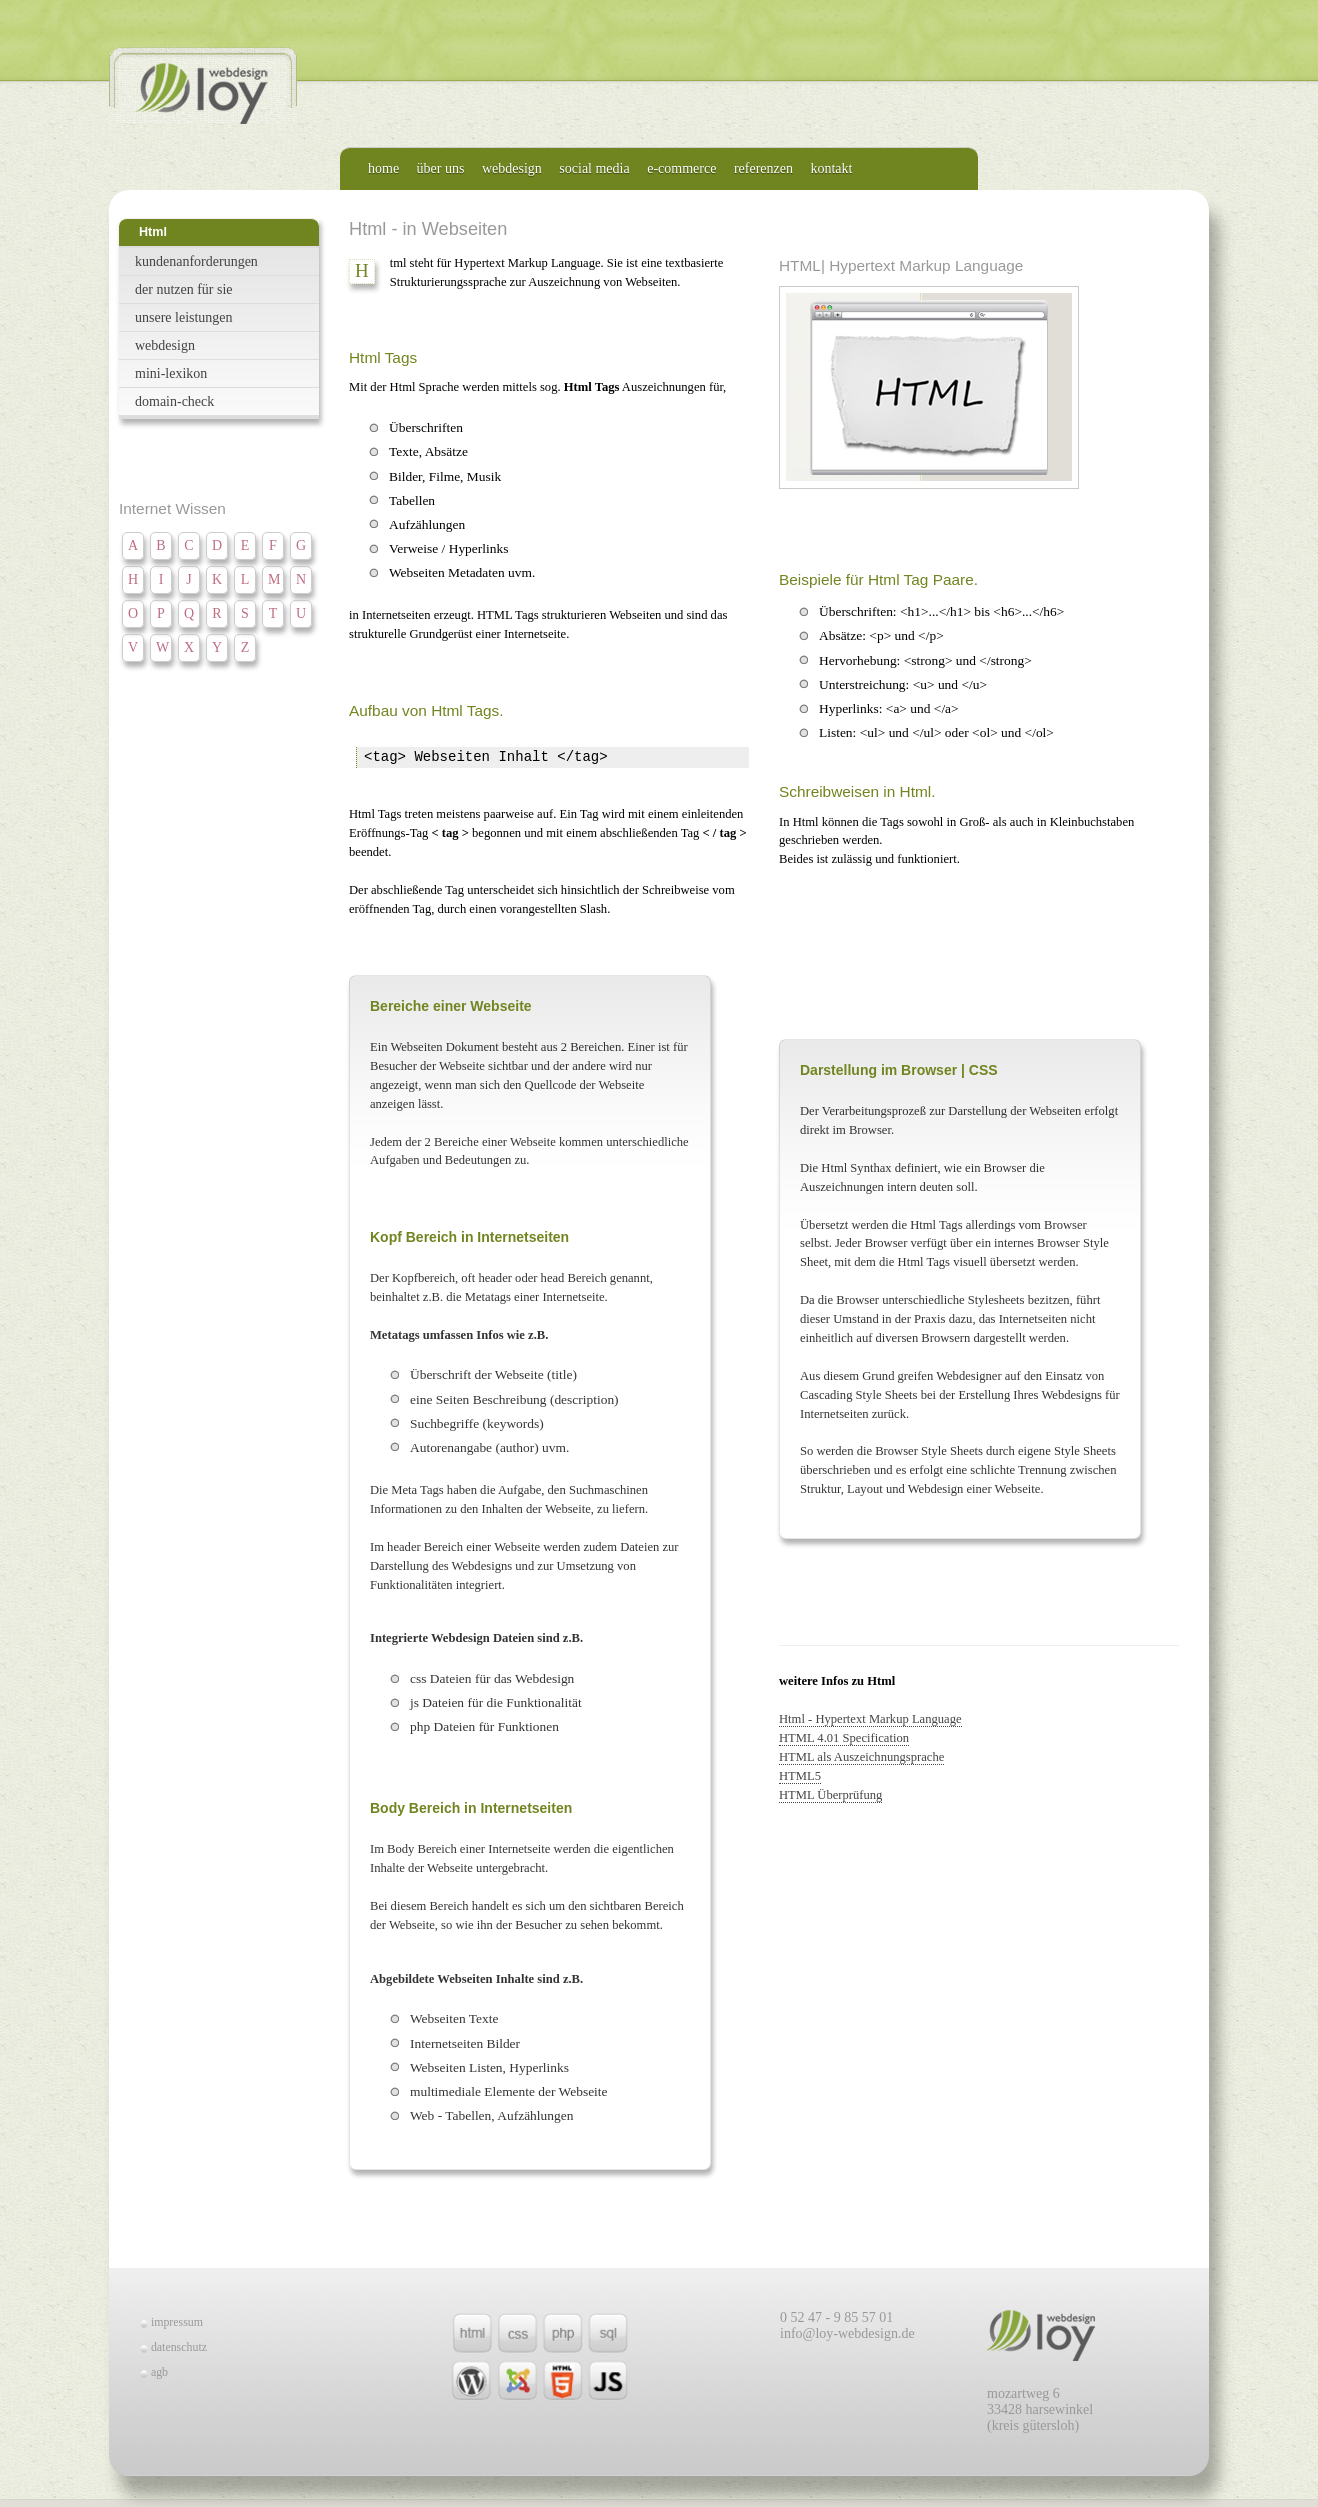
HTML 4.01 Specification (844, 1738)
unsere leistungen (184, 317)
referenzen (763, 168)
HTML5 (800, 1776)
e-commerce (681, 168)
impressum (177, 2322)
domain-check (174, 401)
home (383, 168)
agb (159, 2372)
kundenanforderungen (196, 261)
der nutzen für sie (184, 289)
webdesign (512, 168)
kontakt (831, 168)
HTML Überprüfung (830, 1795)
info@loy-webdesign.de (847, 2333)
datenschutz (179, 2347)
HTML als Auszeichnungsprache (861, 1757)
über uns (441, 168)
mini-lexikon (171, 373)
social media (594, 168)
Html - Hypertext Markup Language (870, 1719)
